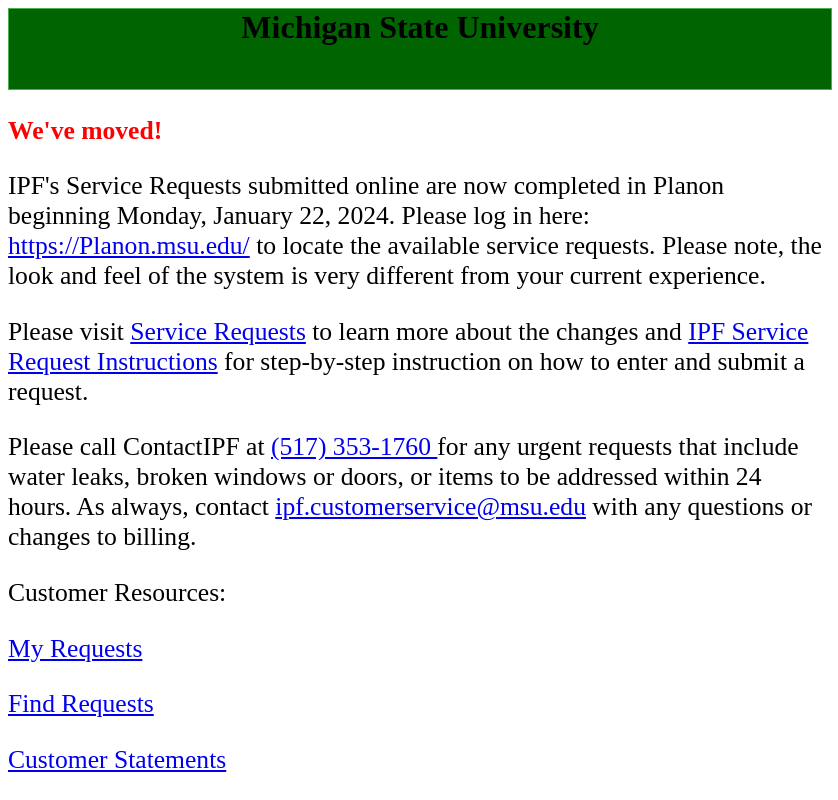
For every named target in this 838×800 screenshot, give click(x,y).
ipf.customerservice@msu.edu (430, 506)
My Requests (75, 648)
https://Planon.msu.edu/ (129, 245)
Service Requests (218, 331)
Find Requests (81, 703)
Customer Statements (117, 759)
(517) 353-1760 (354, 446)
